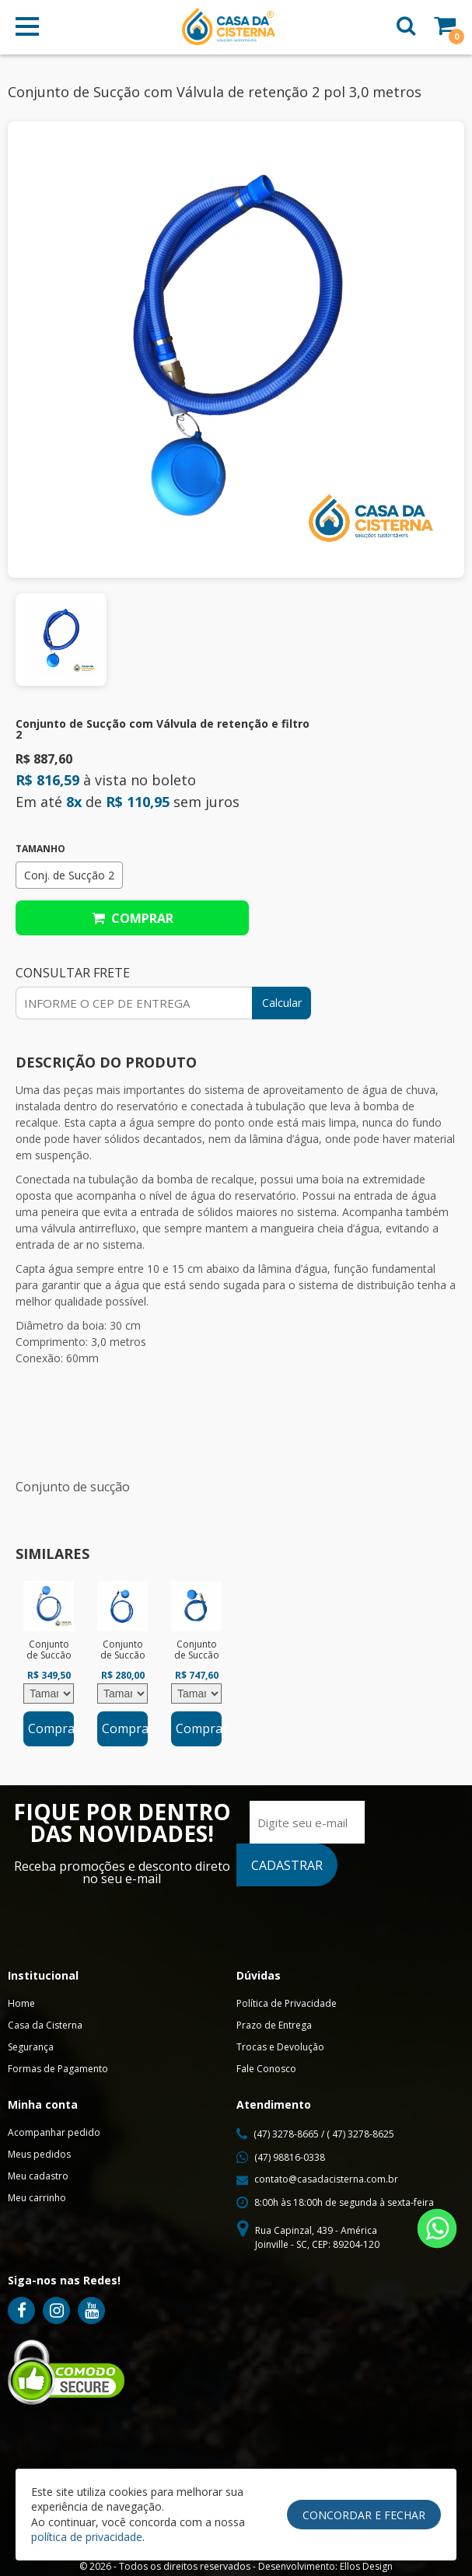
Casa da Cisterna (45, 2025)
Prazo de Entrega (274, 2025)
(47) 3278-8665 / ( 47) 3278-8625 (323, 2134)
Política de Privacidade (286, 2003)
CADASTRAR (287, 1865)
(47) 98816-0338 (289, 2157)
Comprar (132, 918)
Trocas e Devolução (280, 2046)
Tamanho (40, 849)
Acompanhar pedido (54, 2132)
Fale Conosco (266, 2068)
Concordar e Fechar (363, 2515)
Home (21, 2003)
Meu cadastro (38, 2176)
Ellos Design (366, 2566)
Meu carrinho (37, 2197)
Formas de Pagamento (58, 2068)
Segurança (31, 2046)
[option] (49, 1663)
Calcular (282, 1002)
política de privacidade (86, 2536)
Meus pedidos (39, 2154)
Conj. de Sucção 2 (69, 875)
